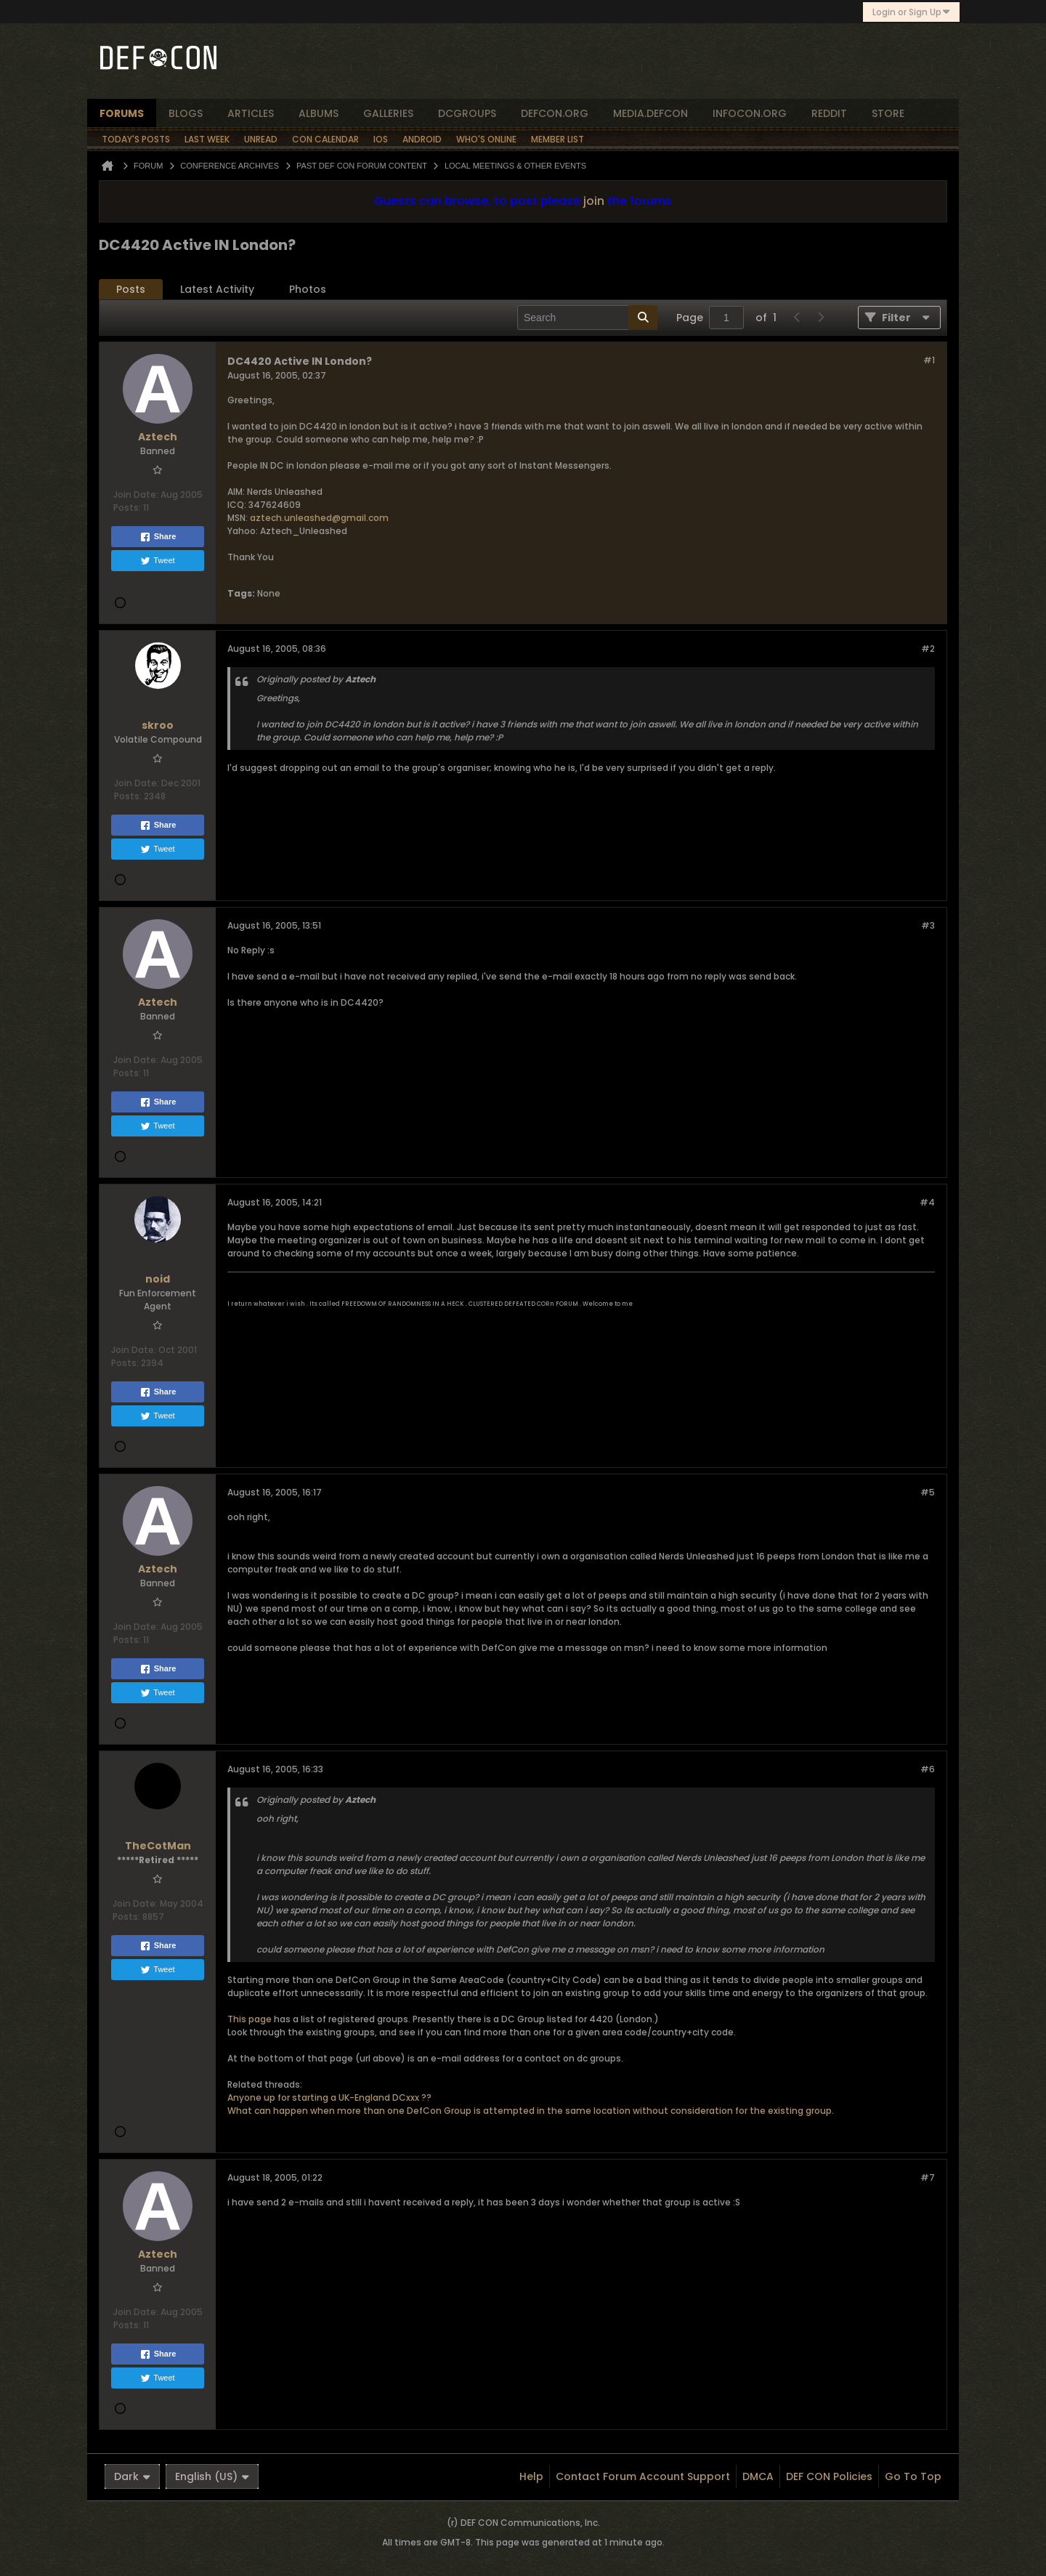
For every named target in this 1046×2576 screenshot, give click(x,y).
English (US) (212, 2476)
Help (531, 2476)
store (888, 113)
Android (422, 139)
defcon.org (554, 113)
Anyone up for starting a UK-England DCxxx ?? (329, 2097)
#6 (927, 1769)
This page (249, 2019)
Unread (260, 139)
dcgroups (467, 113)
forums (122, 113)
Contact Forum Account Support (643, 2476)
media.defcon (650, 113)
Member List (557, 139)
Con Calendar (325, 139)
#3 (928, 925)
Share (158, 537)
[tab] (131, 289)
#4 (927, 1202)
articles (250, 113)
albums (318, 113)
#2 (928, 648)
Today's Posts (136, 139)
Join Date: (135, 494)
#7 (927, 2177)
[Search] (587, 317)
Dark (132, 2476)
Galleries (388, 113)
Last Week (207, 139)
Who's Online (486, 139)
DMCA (758, 2476)
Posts (130, 289)
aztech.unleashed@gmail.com (319, 518)
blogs (186, 113)
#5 (927, 1492)
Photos (307, 289)
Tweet (157, 561)
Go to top (913, 2476)
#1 (929, 360)
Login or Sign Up (911, 12)
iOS (380, 139)
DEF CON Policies (829, 2476)
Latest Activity (217, 289)
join (593, 201)
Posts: (127, 507)
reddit (829, 113)
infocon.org (750, 113)
